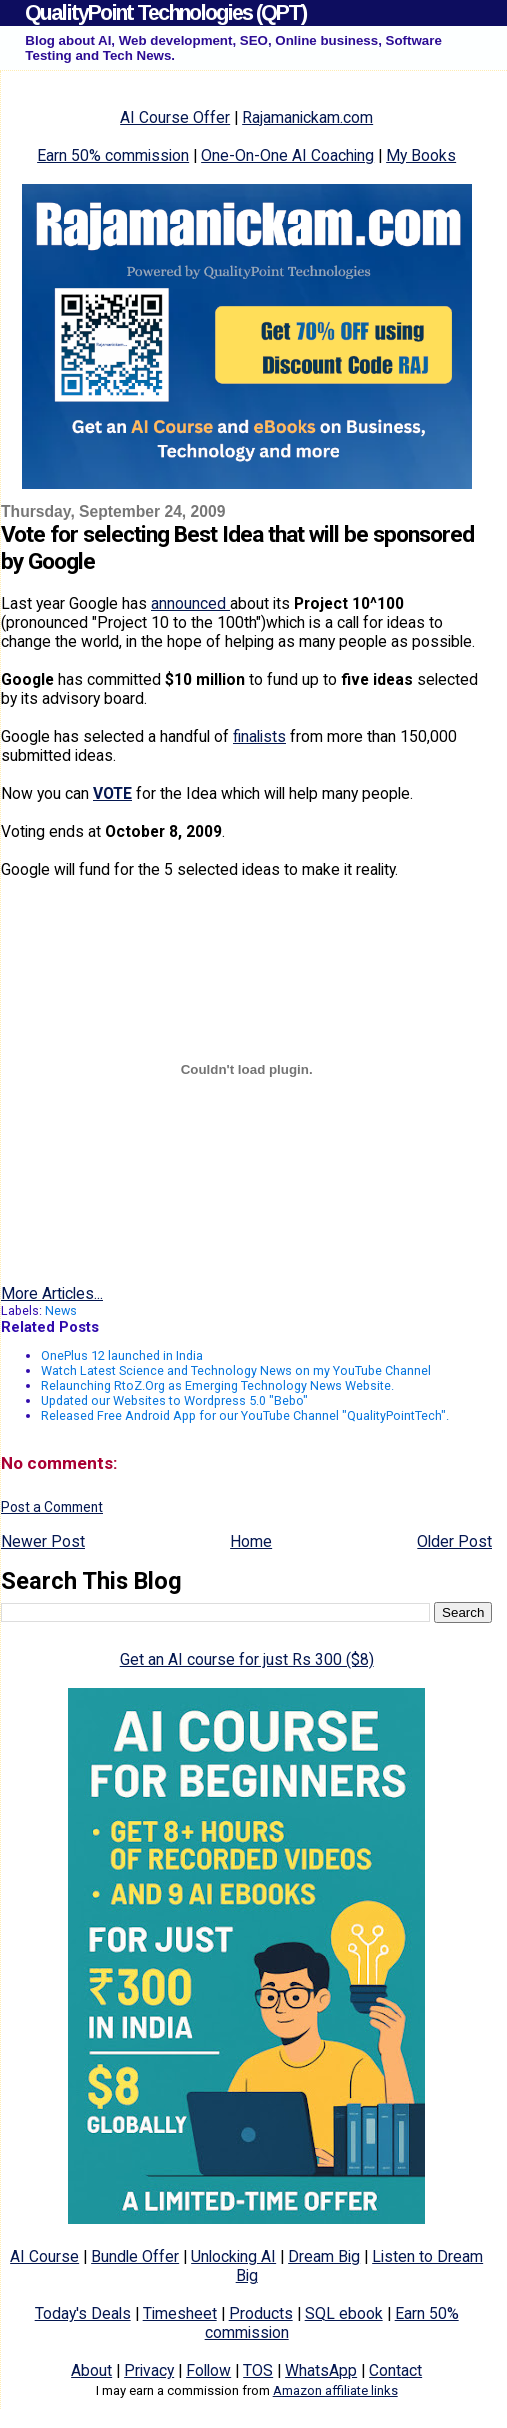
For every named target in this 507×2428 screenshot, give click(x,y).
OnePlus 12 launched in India (122, 1355)
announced (190, 603)
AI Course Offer (175, 117)
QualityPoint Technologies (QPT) (165, 12)
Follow (208, 2370)
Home (251, 1541)
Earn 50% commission (113, 155)
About (91, 2370)
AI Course (44, 2256)
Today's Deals (83, 2313)
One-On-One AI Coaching (287, 155)
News (61, 1310)
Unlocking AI (233, 2256)
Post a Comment (52, 1507)
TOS (258, 2370)
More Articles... (52, 1293)
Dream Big (324, 2256)
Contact (395, 2370)
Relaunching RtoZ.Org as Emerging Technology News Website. (217, 1385)
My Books (421, 155)
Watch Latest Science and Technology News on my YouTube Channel (236, 1370)
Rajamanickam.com (307, 117)
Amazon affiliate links (335, 2390)
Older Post (454, 1541)
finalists (259, 736)
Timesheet (180, 2313)
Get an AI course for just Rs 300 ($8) (247, 1659)
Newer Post (43, 1541)
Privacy (149, 2370)
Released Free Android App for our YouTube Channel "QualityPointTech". (245, 1415)
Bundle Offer (135, 2256)
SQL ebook (344, 2313)
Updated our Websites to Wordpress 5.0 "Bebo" (174, 1400)
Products (261, 2313)
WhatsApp (321, 2370)
